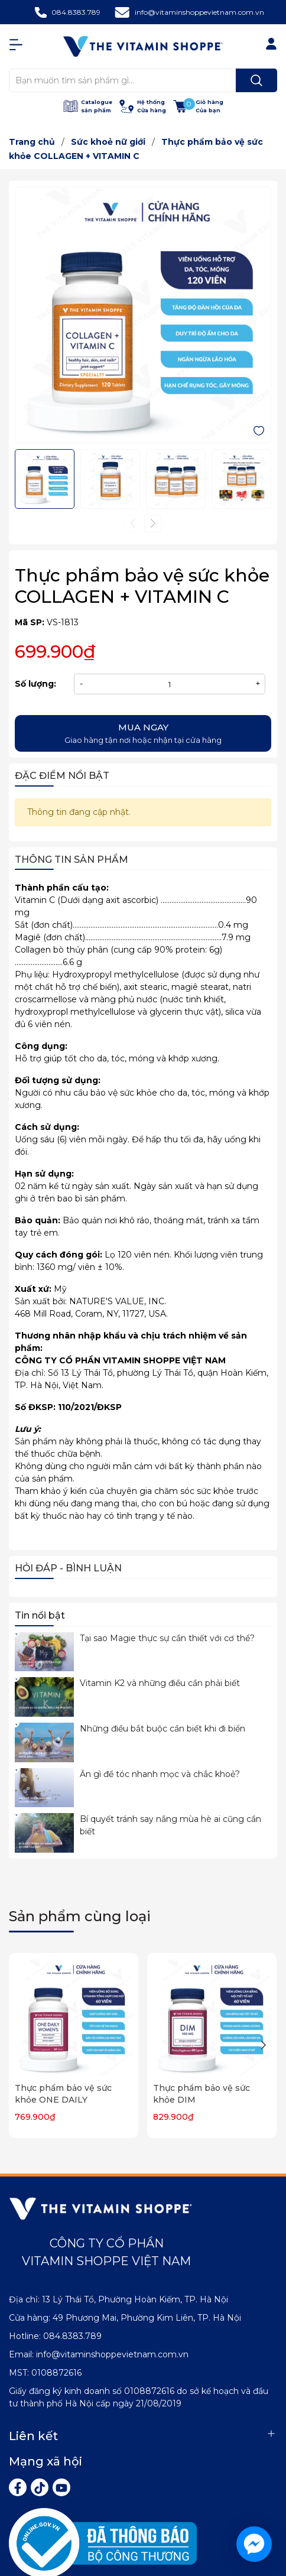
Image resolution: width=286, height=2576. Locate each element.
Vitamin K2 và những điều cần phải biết (160, 1683)
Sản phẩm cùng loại (80, 1916)
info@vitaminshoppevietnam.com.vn (199, 12)
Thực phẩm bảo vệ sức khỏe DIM (201, 2094)
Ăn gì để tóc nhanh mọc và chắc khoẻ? (160, 1774)
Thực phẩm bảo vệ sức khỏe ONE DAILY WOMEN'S (63, 2099)
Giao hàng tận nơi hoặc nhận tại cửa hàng (143, 733)
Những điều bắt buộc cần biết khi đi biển (162, 1728)
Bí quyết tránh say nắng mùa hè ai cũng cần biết (170, 1825)
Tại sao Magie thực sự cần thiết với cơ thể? (167, 1638)
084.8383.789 (75, 12)
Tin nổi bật (40, 1615)
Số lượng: (35, 683)
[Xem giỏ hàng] (198, 106)
